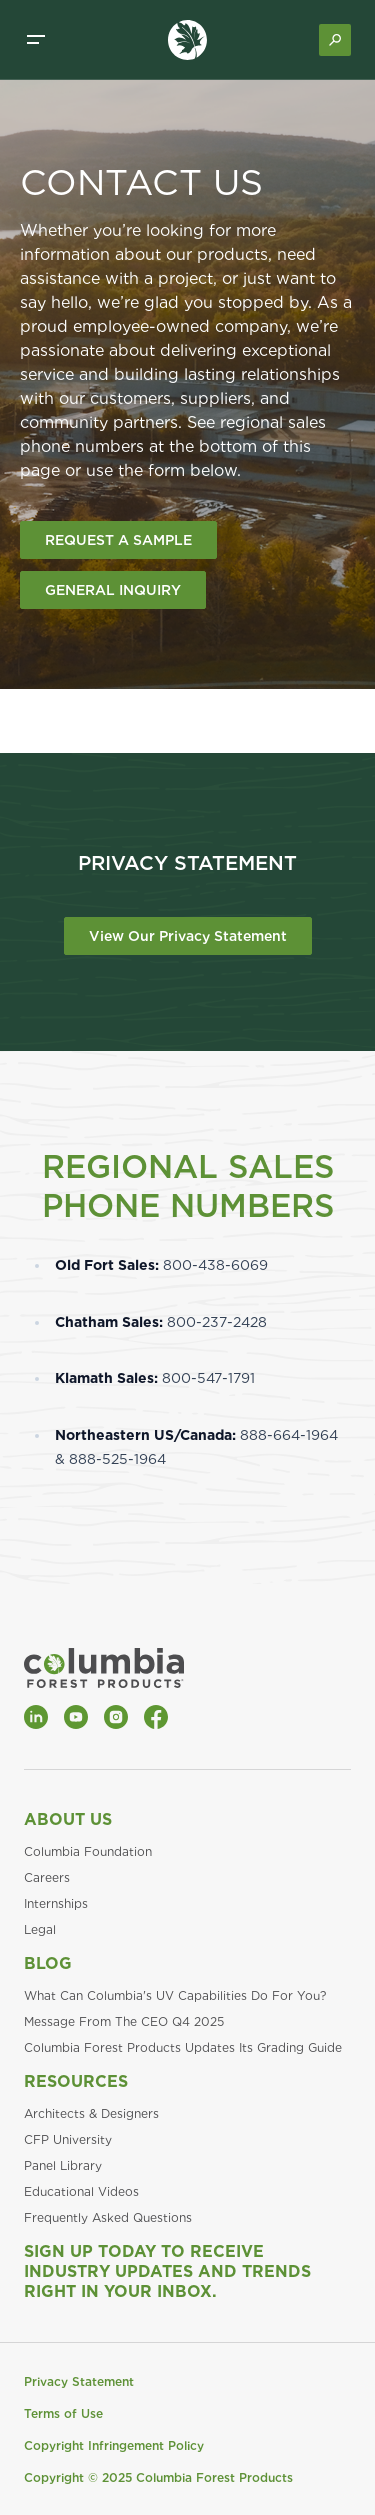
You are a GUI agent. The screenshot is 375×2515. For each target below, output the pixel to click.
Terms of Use (63, 2413)
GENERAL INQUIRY (113, 590)
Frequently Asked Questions (108, 2217)
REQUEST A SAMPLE (118, 540)
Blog (48, 1963)
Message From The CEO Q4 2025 (124, 2021)
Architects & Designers (91, 2113)
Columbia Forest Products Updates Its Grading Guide (183, 2047)
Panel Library (63, 2165)
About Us (68, 1819)
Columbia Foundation (88, 1851)
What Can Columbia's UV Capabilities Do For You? (175, 1995)
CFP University (68, 2139)
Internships (56, 1903)
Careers (47, 1877)
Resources (76, 2081)
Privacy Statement (79, 2381)
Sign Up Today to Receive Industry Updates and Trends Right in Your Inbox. (167, 2271)
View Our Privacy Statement (188, 936)
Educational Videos (81, 2191)
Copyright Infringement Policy (114, 2445)
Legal (40, 1929)
